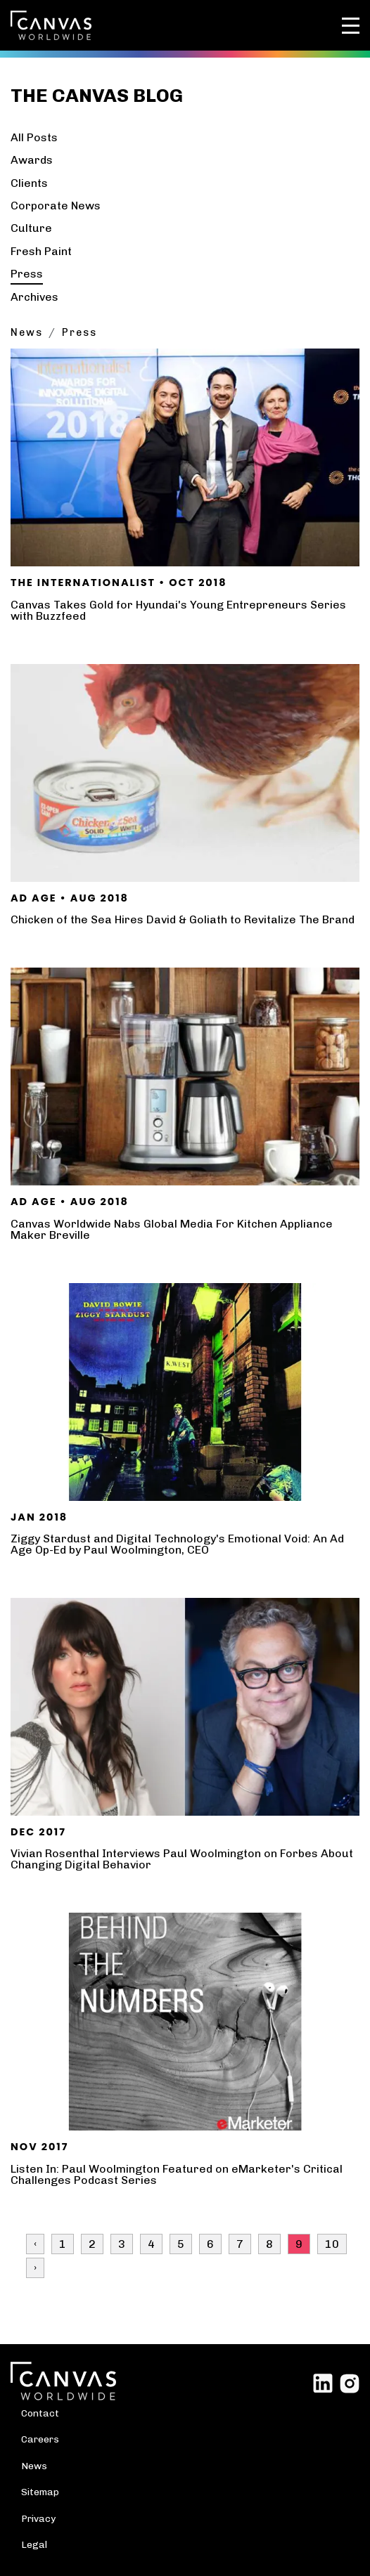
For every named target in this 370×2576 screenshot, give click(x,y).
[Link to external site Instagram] (349, 2382)
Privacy (38, 2518)
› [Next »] (35, 2268)
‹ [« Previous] (35, 2244)
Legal (34, 2544)
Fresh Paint (41, 251)
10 (332, 2244)
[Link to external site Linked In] (323, 2382)
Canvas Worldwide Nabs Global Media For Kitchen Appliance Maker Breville (172, 1229)
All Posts (34, 137)
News (27, 332)
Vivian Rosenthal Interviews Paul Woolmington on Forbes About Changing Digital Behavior (182, 1859)
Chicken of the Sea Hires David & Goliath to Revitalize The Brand (183, 919)
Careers (40, 2439)
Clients (29, 183)
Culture (31, 228)
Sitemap (40, 2491)
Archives (34, 297)
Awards (32, 160)
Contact (40, 2413)
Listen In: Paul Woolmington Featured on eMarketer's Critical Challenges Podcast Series (177, 2174)
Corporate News (56, 205)
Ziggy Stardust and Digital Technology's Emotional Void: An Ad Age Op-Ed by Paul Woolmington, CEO (177, 1544)
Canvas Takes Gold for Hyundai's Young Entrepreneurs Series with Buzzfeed (178, 610)
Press (27, 273)
